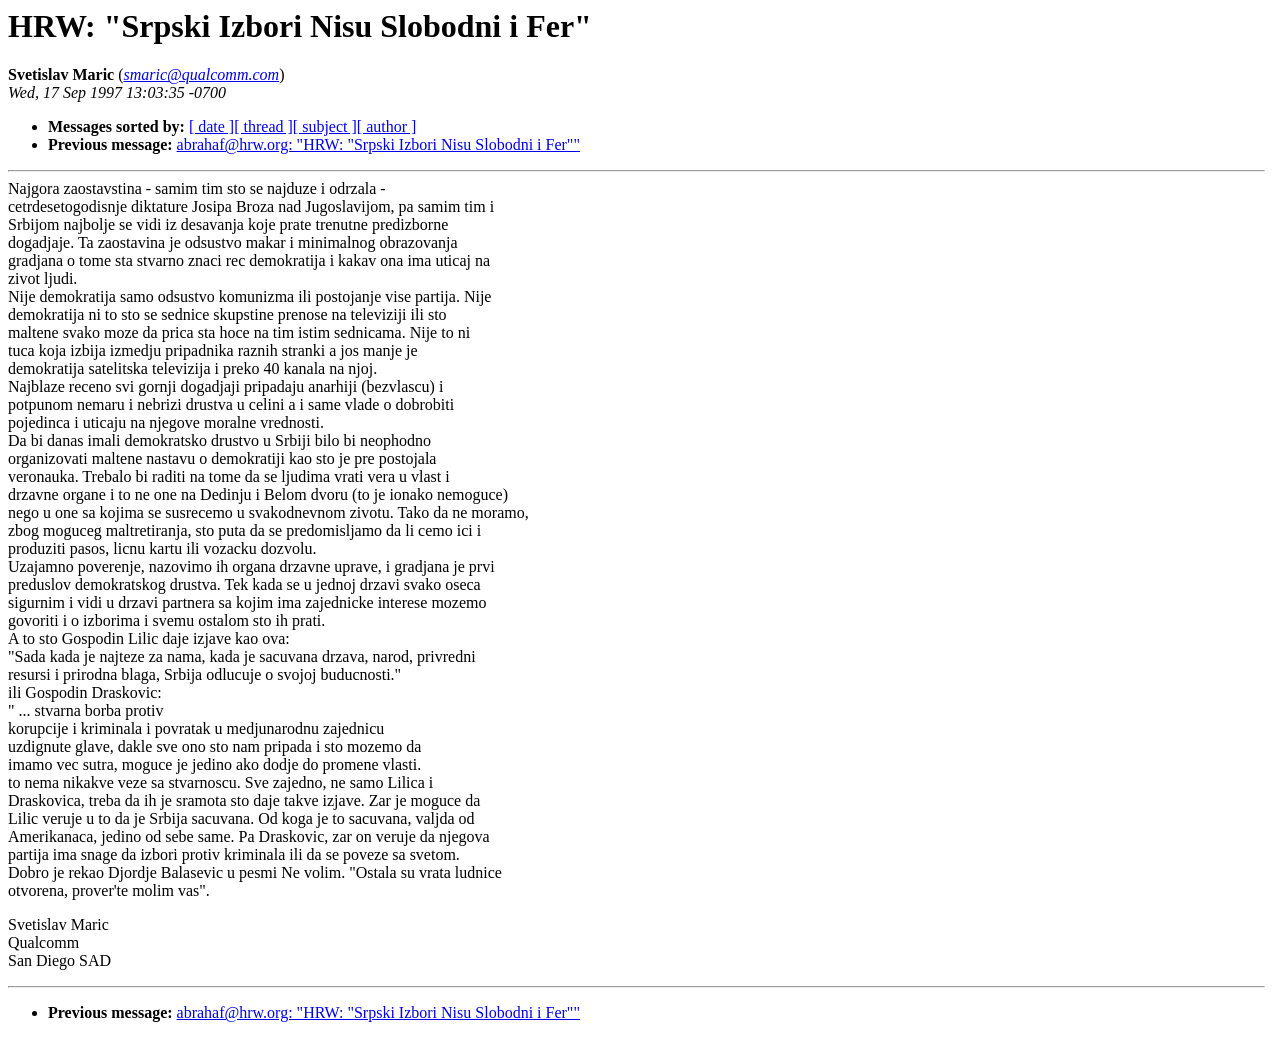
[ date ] (211, 126)
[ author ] (387, 126)
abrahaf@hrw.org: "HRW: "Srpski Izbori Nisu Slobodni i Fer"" (378, 144)
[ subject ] (325, 126)
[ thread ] (263, 126)
